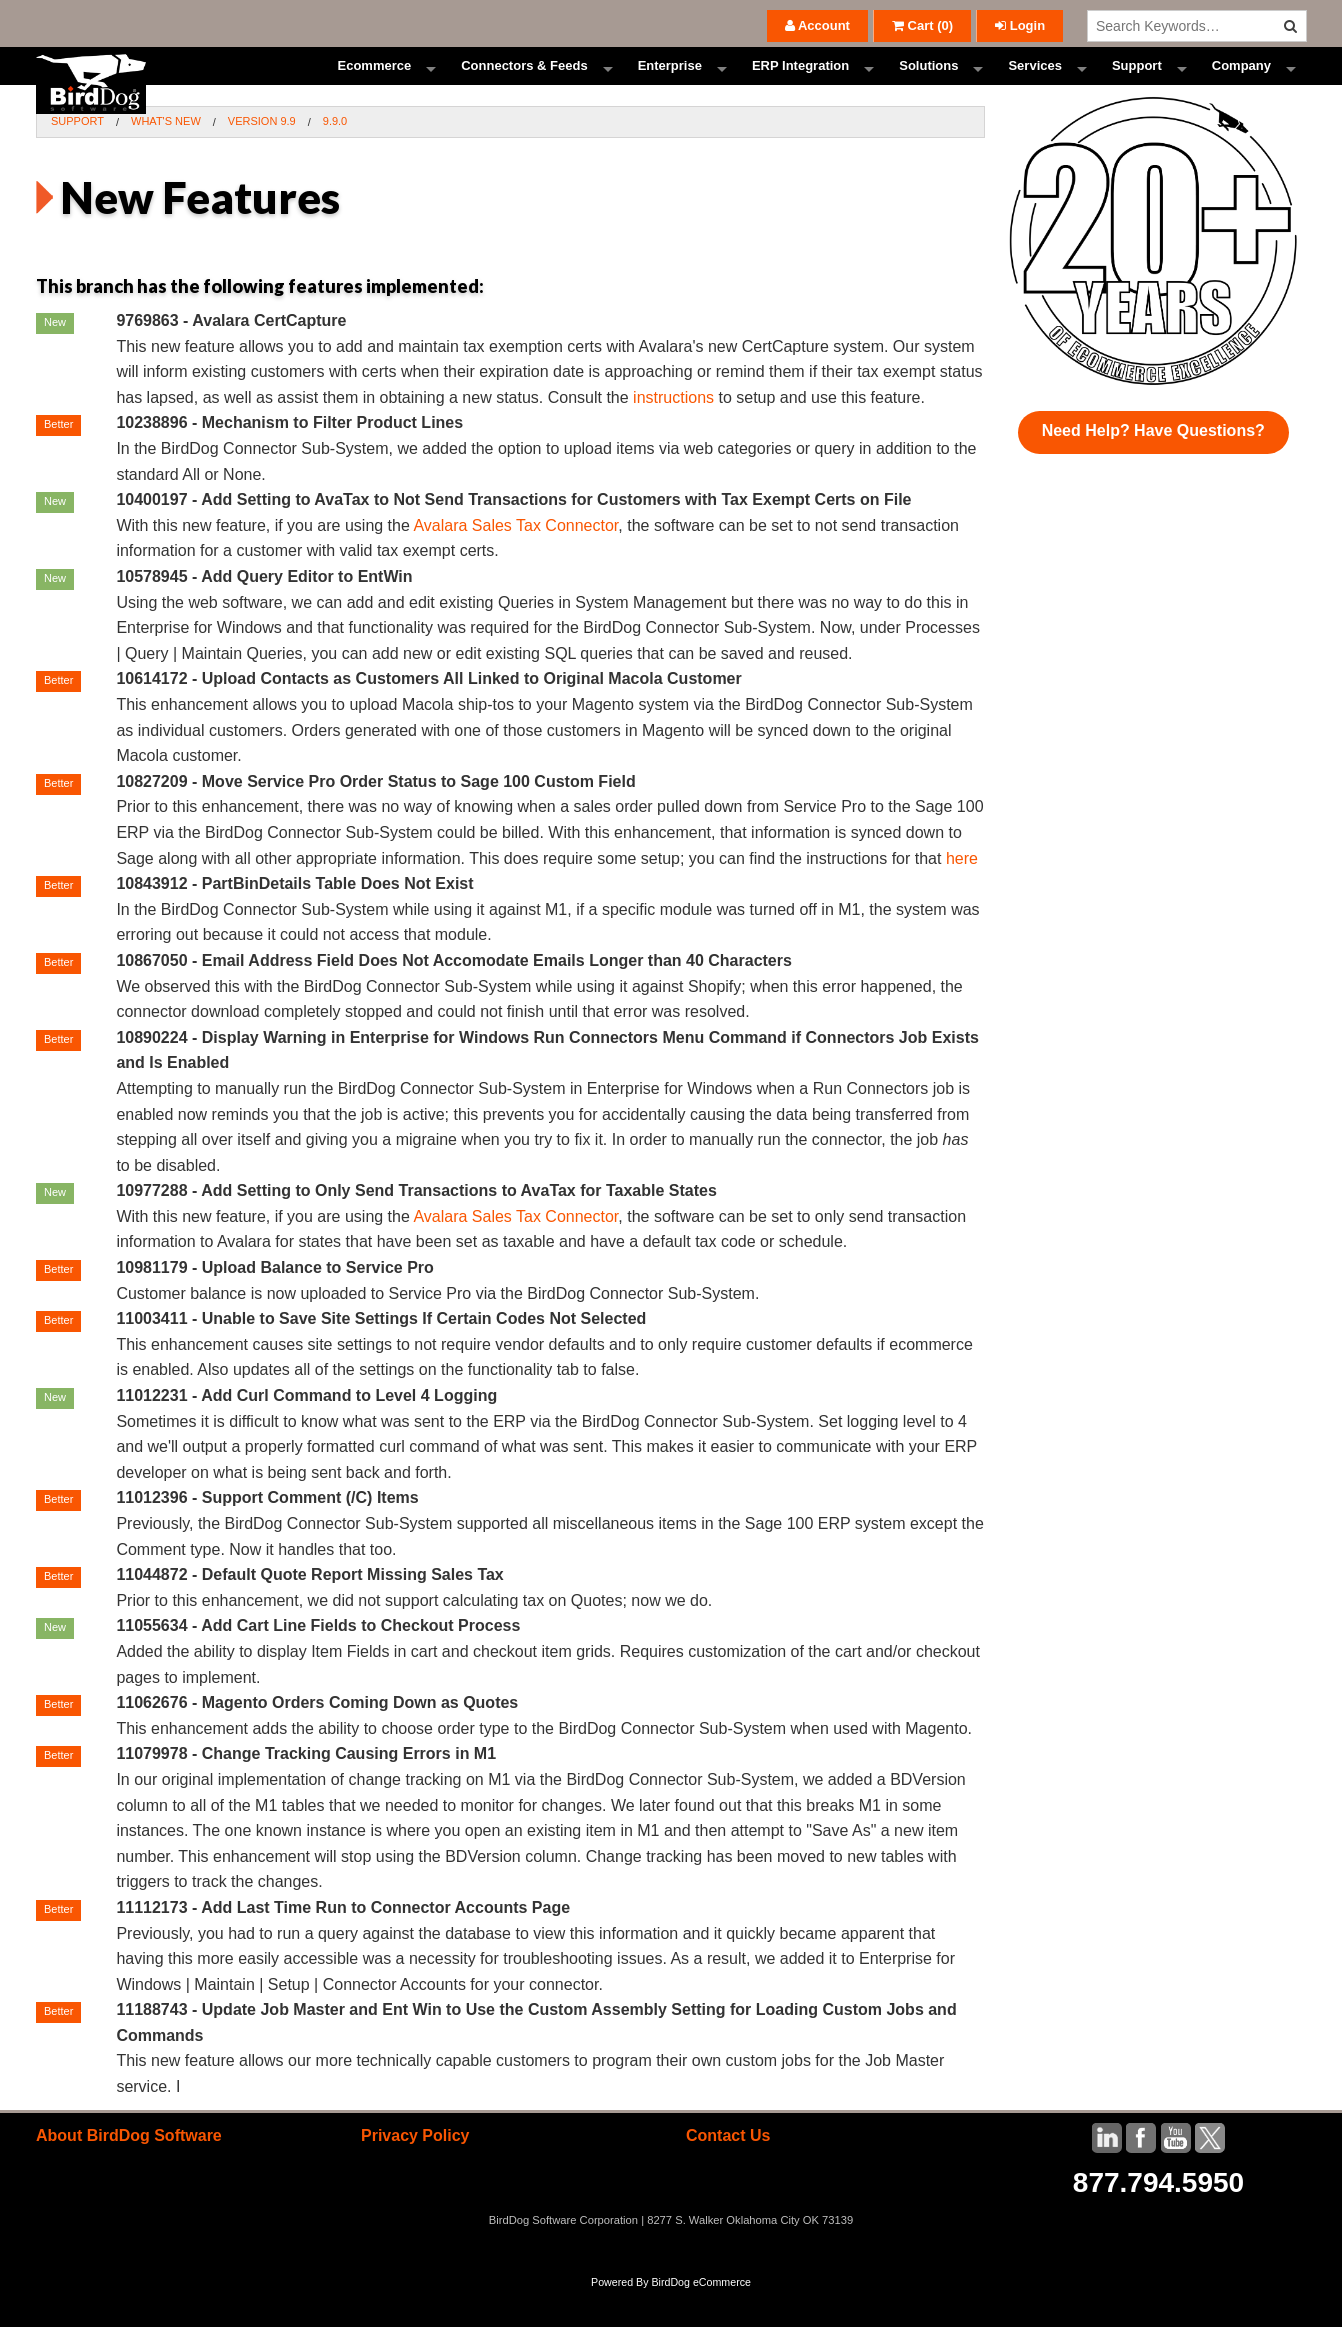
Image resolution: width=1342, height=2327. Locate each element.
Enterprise (670, 84)
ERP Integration (800, 84)
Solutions (928, 84)
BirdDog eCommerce (701, 2319)
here (962, 894)
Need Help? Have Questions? (1153, 467)
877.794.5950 (1158, 2218)
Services (1035, 84)
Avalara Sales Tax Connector (515, 562)
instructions (673, 434)
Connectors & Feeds (524, 84)
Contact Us (728, 2171)
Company (1241, 84)
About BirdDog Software (129, 2171)
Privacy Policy (415, 2171)
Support (1137, 84)
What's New (166, 158)
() (922, 25)
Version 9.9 (262, 158)
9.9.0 (335, 158)
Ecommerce (374, 84)
